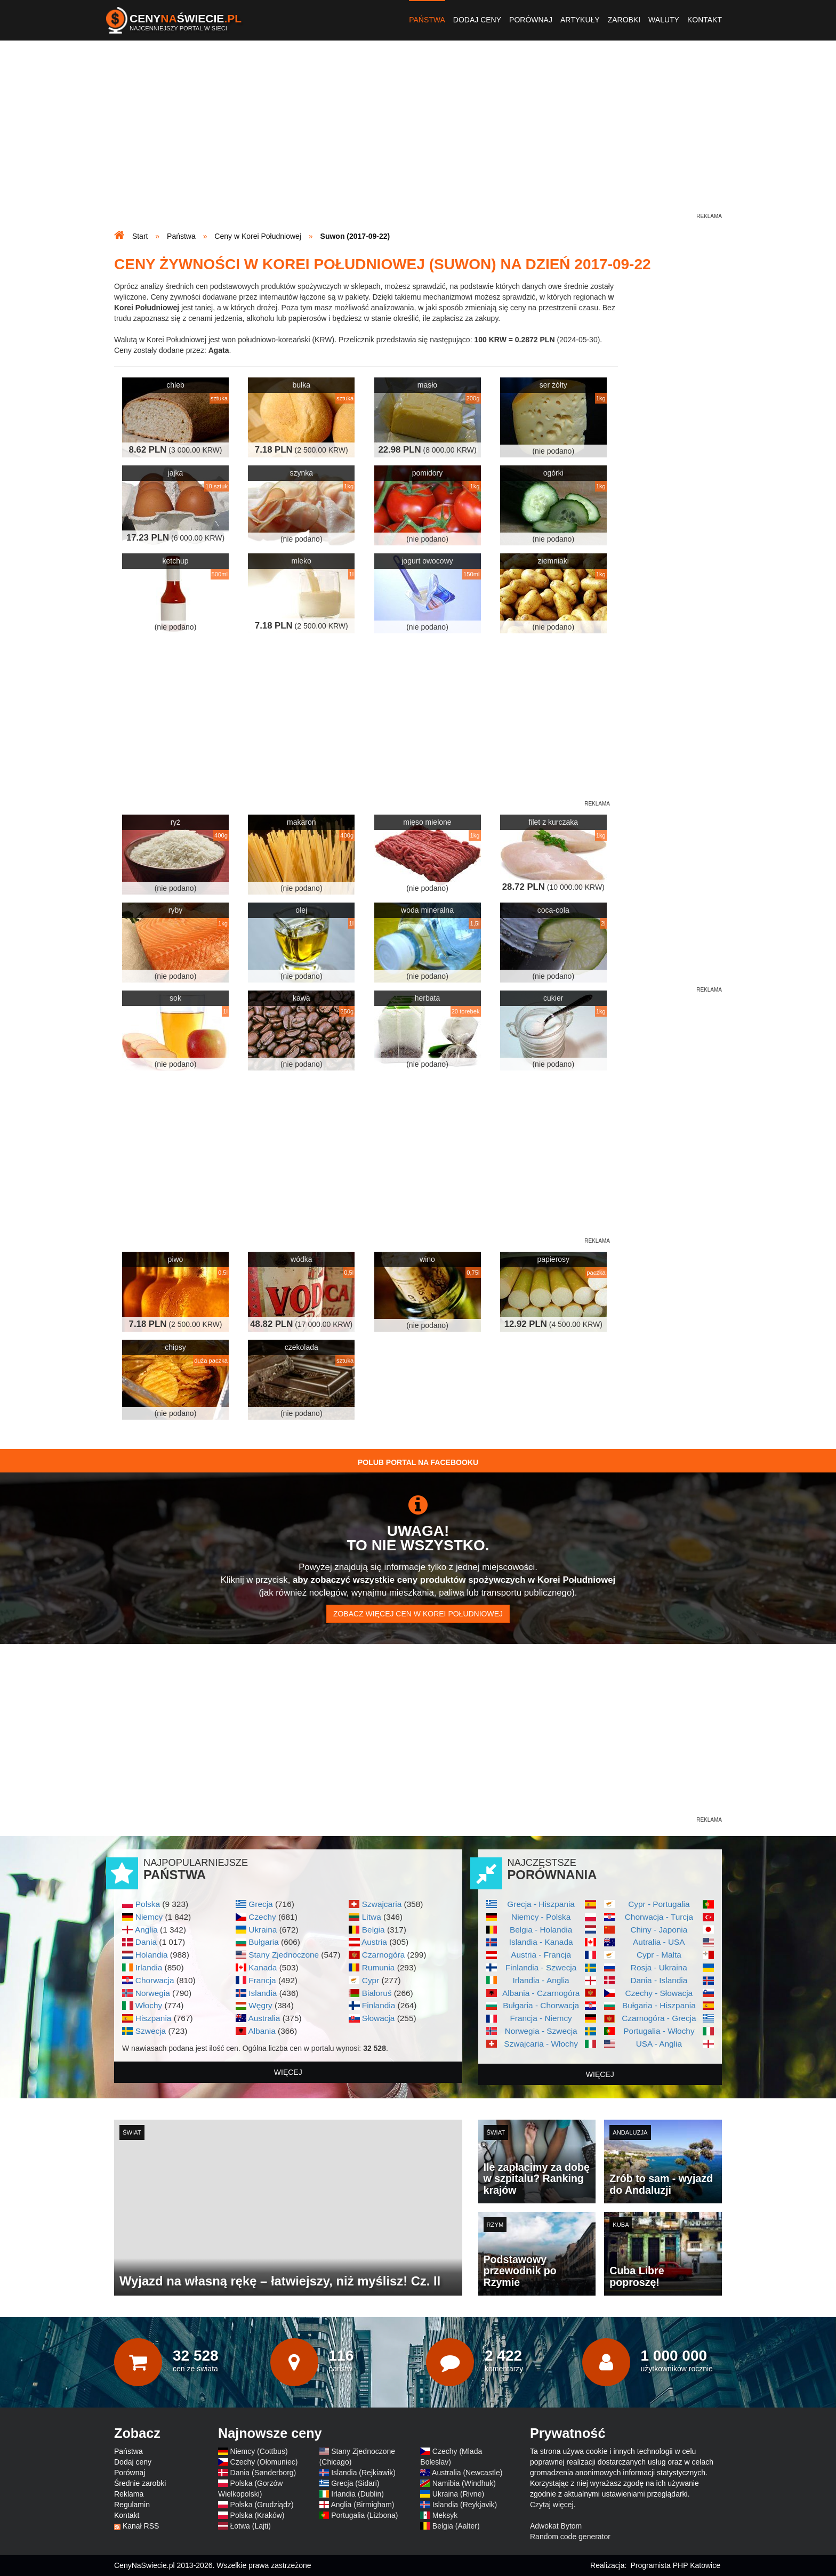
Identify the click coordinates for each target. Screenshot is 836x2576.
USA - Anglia (659, 2043)
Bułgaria (263, 1941)
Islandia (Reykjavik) (464, 2504)
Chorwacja (154, 1980)
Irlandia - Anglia (541, 1980)
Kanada (262, 1967)
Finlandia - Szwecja (540, 1967)
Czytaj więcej (552, 2504)
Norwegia (152, 1993)
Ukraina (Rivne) (458, 2494)
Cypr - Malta (659, 1954)
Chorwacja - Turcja (659, 1916)
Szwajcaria (381, 1904)
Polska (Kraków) (257, 2515)
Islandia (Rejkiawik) (363, 2472)
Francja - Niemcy (541, 2018)
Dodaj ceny (477, 19)
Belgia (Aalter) (456, 2526)
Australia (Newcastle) (467, 2472)
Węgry (260, 2005)
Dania (146, 1941)
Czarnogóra (383, 1954)
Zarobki (624, 19)
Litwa (371, 1916)
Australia (264, 2018)
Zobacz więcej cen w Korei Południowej (418, 1613)
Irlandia (148, 1967)
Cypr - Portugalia (658, 1904)
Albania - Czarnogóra (541, 1993)
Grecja (260, 1904)
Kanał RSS (141, 2526)
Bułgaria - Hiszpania (659, 2005)
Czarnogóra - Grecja (659, 2018)
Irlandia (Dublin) (357, 2494)
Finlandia (378, 2005)
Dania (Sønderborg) (263, 2472)
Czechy (262, 1916)
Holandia (151, 1954)
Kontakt (704, 19)
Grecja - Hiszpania (541, 1904)
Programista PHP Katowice (675, 2565)
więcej (288, 2072)
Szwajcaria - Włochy (541, 2043)
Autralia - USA (659, 1941)
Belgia (373, 1929)
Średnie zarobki (140, 2483)
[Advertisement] (418, 136)
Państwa (427, 19)
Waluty (663, 19)
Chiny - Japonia (658, 1929)
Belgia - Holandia (541, 1929)
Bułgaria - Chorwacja (541, 2005)
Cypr (371, 1980)
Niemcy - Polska (540, 1916)
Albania (261, 2030)
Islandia (262, 1993)
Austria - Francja (541, 1954)
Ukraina (262, 1929)
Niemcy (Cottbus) (259, 2451)
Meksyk (444, 2515)
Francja (262, 1980)
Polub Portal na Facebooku (418, 1462)
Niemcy (149, 1916)
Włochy (148, 2005)
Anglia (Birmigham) (362, 2504)
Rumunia (378, 1967)
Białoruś (377, 1993)
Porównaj (530, 19)
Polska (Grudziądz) (262, 2504)
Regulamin (132, 2504)
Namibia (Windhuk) (464, 2483)
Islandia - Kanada (541, 1941)
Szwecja (150, 2030)
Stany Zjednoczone (283, 1954)
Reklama (128, 2494)
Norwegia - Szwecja (541, 2030)
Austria (374, 1941)
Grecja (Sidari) (355, 2483)
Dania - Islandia (658, 1980)
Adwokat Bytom (556, 2526)
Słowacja (378, 2018)
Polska (147, 1904)
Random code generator (570, 2536)
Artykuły (580, 19)
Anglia (146, 1929)
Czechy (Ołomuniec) (264, 2462)
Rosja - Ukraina (659, 1967)
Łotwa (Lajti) (250, 2526)
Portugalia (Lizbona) (364, 2515)
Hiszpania (153, 2018)
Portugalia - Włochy (658, 2030)
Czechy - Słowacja (659, 1993)
